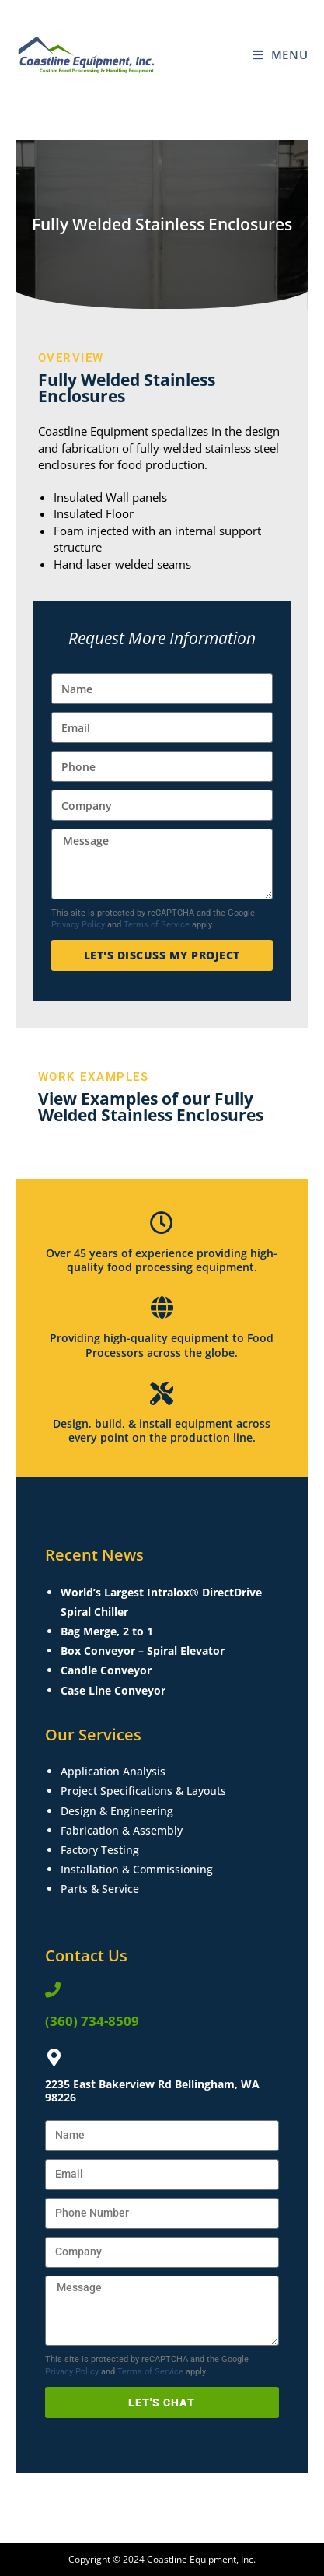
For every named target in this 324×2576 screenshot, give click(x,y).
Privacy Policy (78, 925)
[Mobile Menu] (280, 54)
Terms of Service (157, 925)
